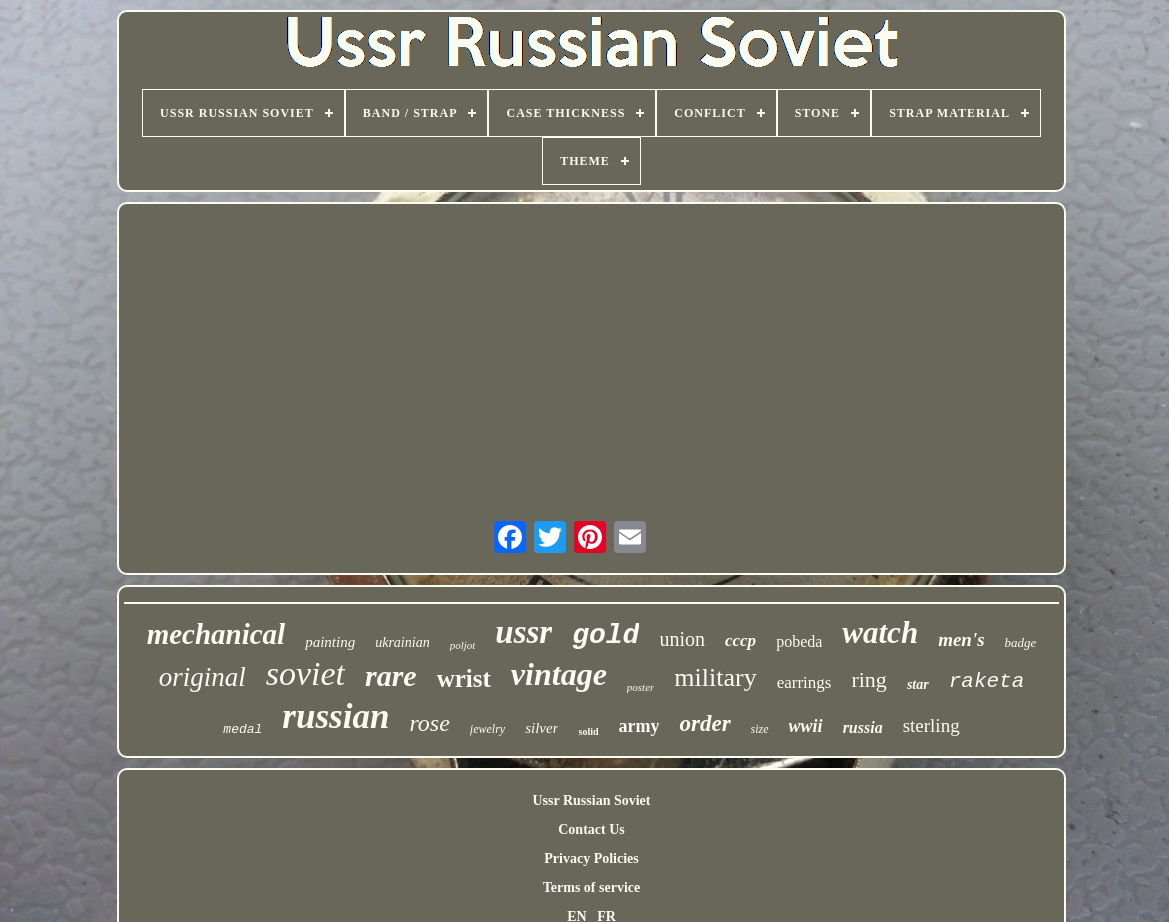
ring (868, 679)
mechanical (216, 634)
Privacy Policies (591, 858)
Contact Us (591, 829)
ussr (523, 632)
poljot (463, 645)
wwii (806, 726)
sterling (931, 725)
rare (391, 675)
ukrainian (402, 642)
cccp (740, 640)
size (760, 729)
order (704, 723)
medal (242, 729)
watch (880, 632)
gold (605, 635)
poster (641, 687)
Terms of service (591, 887)
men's (961, 639)
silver (541, 728)
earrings (804, 682)
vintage (559, 674)
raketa (987, 681)
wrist (464, 678)
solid (588, 731)
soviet (305, 673)
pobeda (799, 641)
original (202, 677)
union (682, 639)
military (715, 677)
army (639, 726)
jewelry (487, 729)
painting (330, 642)
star (918, 684)
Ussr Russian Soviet (592, 800)
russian (335, 716)
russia (863, 727)
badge (1021, 642)
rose (429, 723)
